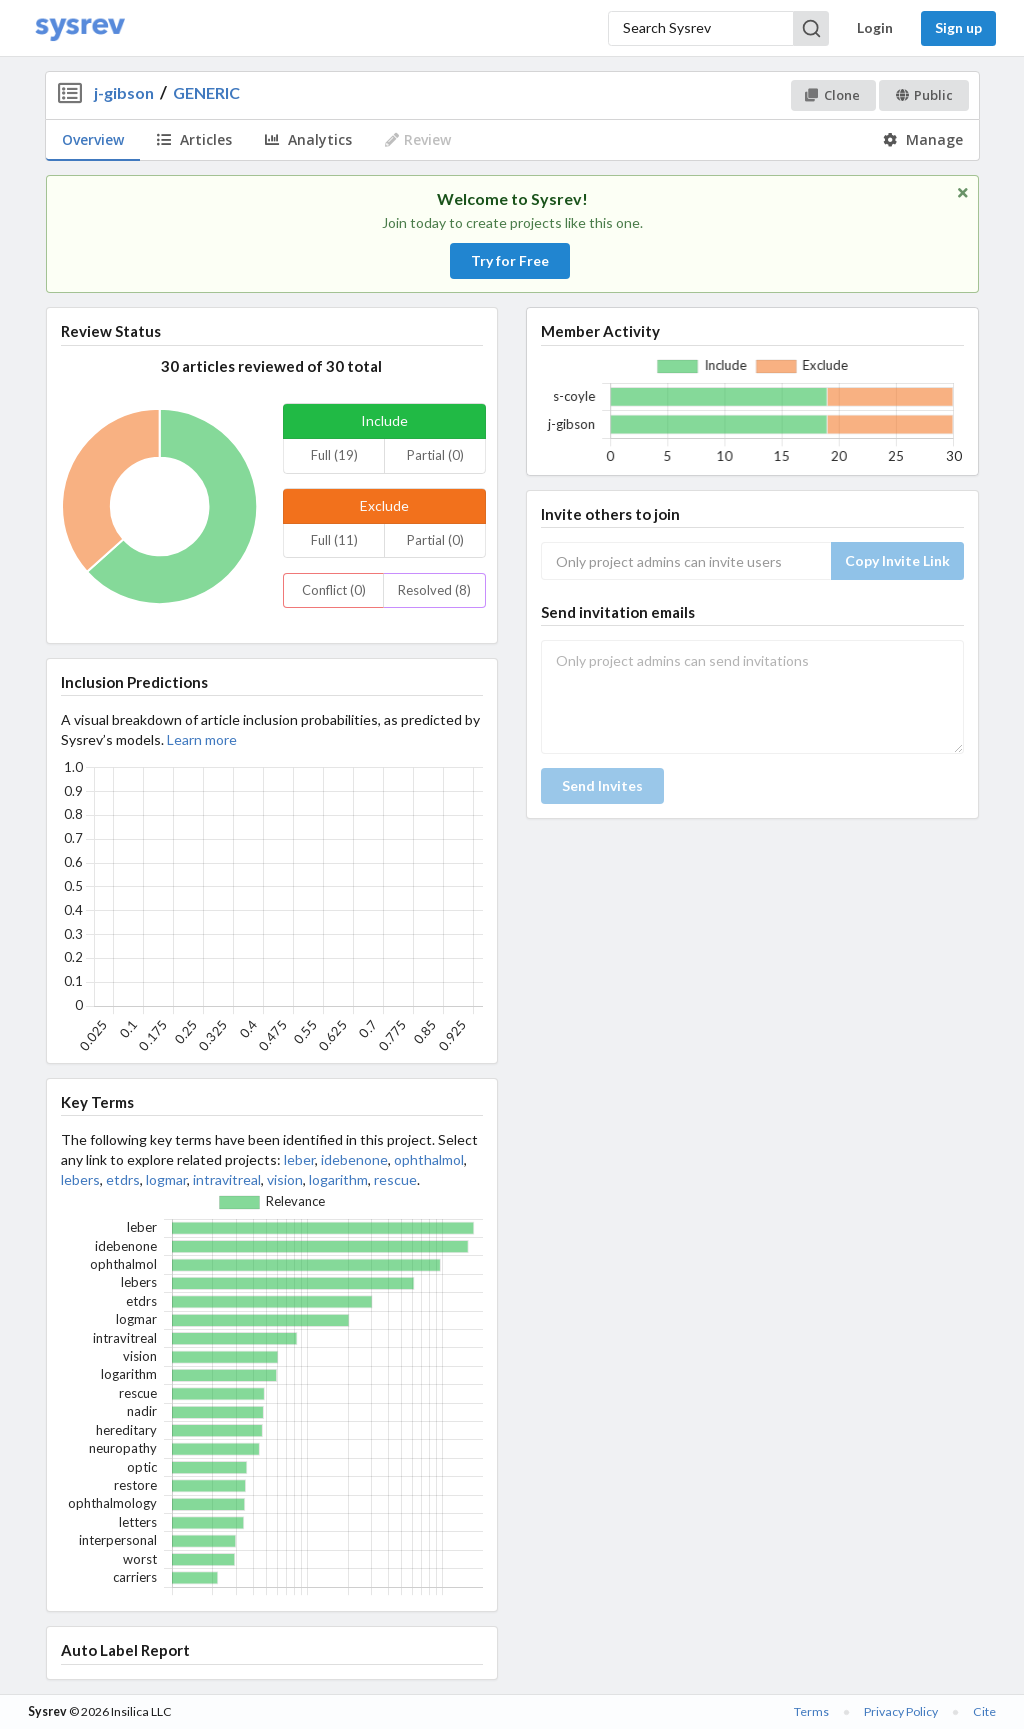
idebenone (354, 1159)
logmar (166, 1179)
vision (285, 1179)
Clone (832, 95)
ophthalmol (429, 1159)
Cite (984, 1711)
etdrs (123, 1179)
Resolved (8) (434, 590)
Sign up (958, 27)
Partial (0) (435, 455)
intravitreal (227, 1179)
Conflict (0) (334, 590)
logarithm (338, 1179)
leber (299, 1159)
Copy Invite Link (897, 560)
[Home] (80, 28)
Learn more (202, 739)
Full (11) (334, 540)
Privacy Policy (901, 1711)
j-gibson (124, 92)
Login (875, 27)
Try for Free (510, 260)
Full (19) (334, 455)
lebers (80, 1179)
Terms (811, 1711)
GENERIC (206, 92)
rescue (395, 1179)
